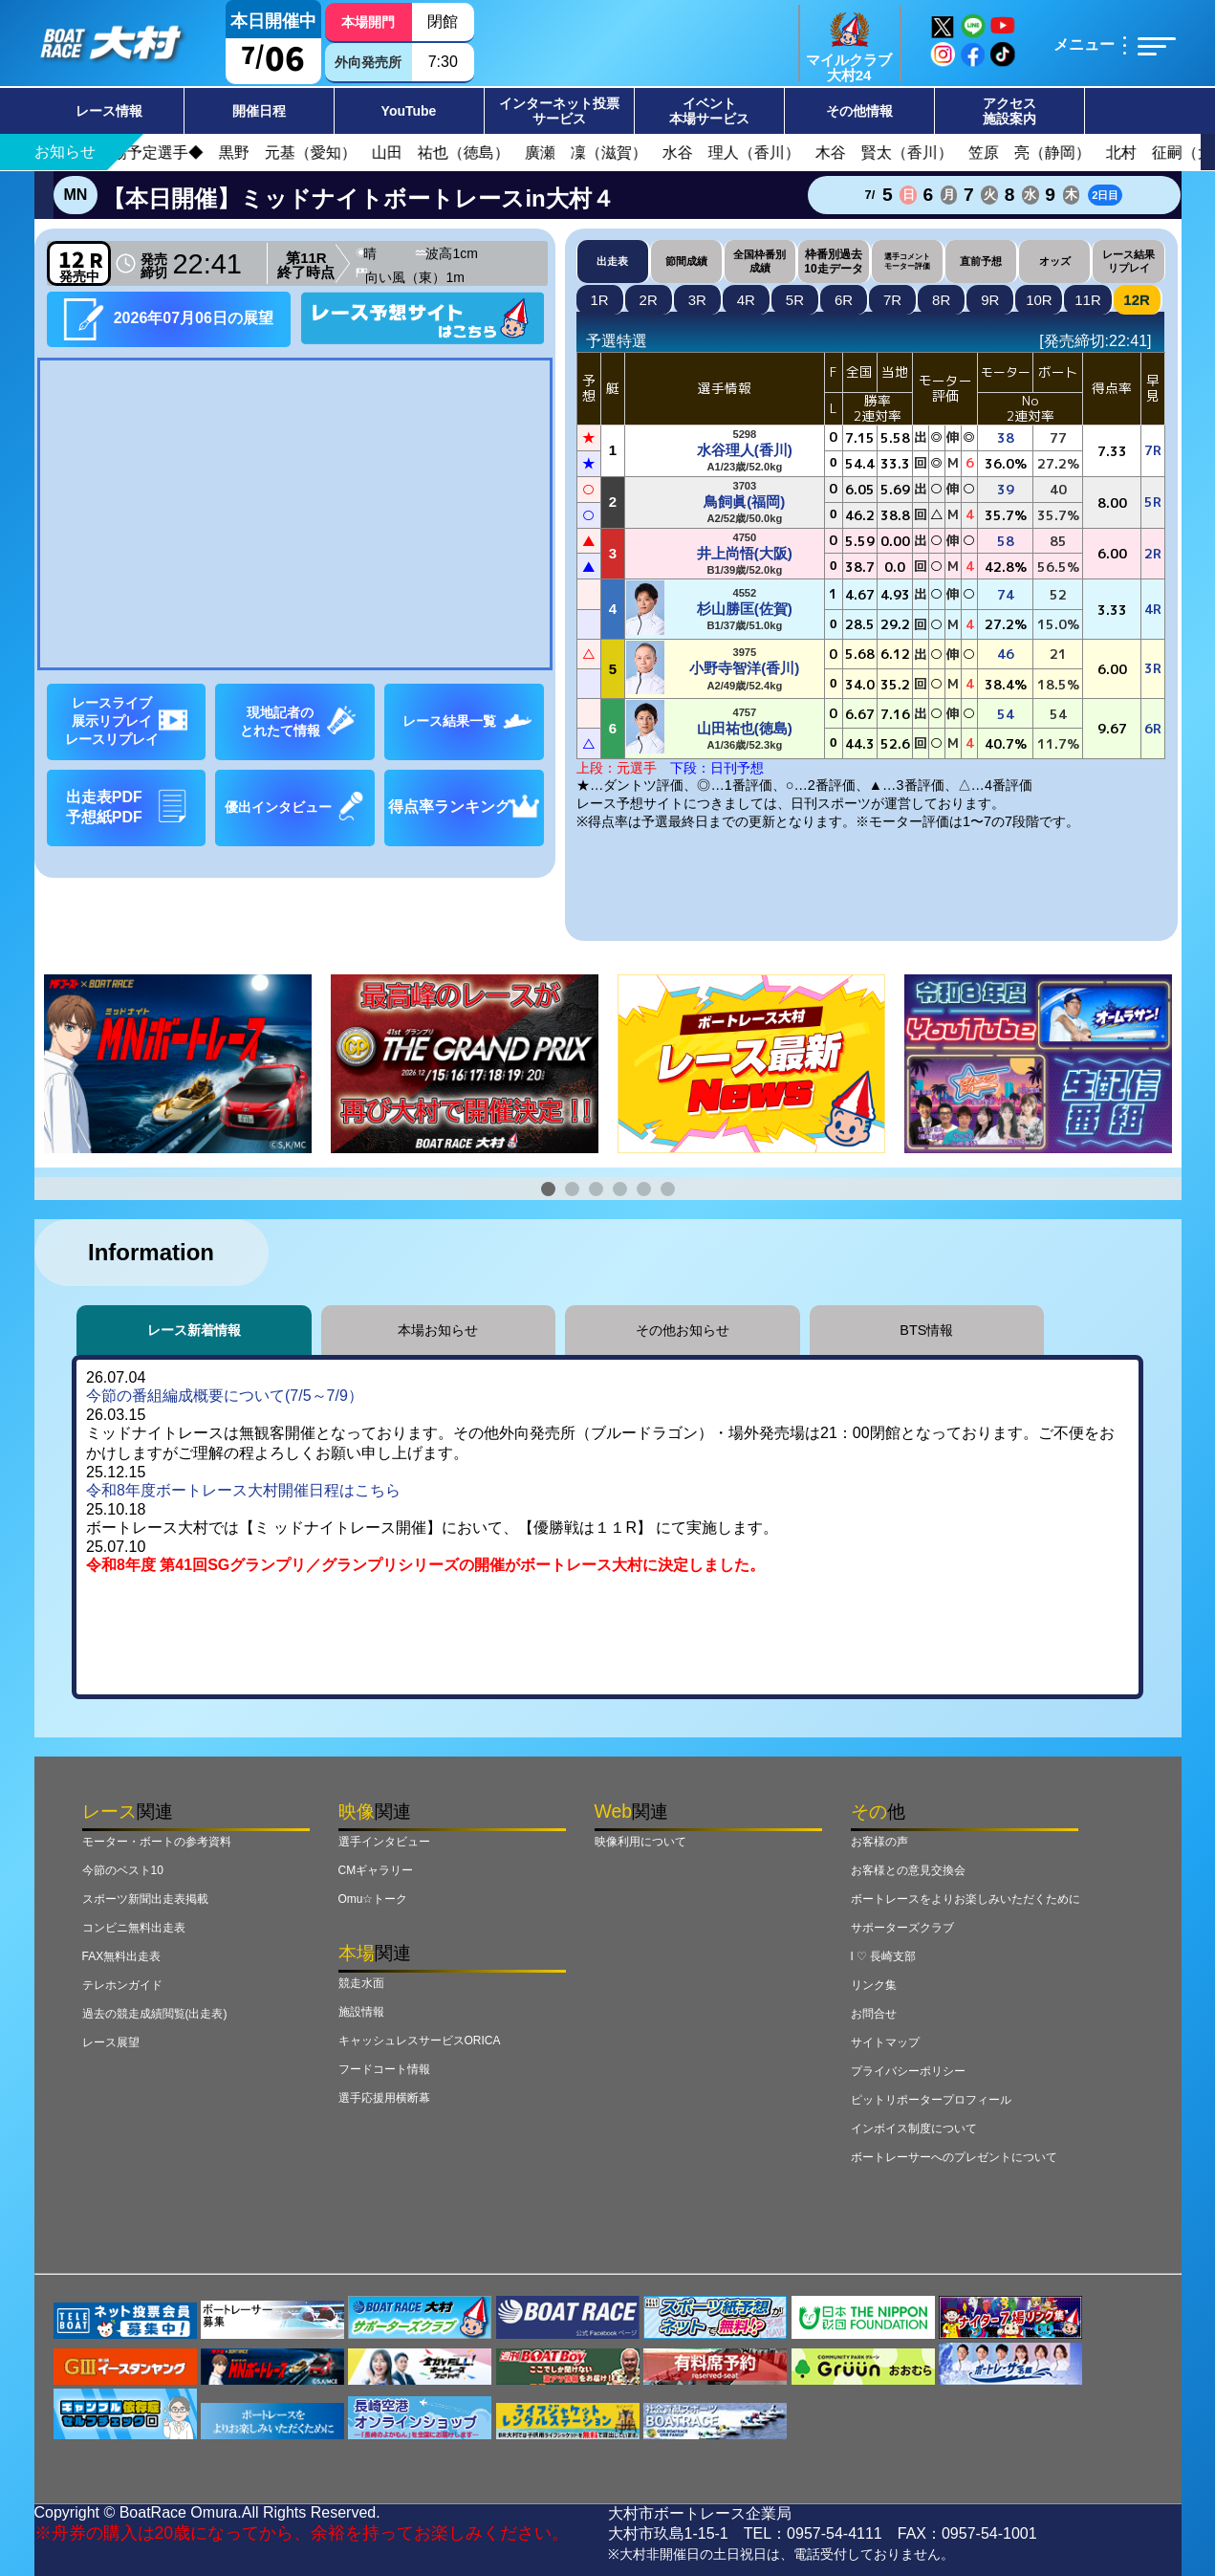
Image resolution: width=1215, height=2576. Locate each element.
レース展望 (111, 2042)
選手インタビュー (384, 1841)
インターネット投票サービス (559, 111)
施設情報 (361, 2012)
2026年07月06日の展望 (168, 318)
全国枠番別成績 (759, 261)
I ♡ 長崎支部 (884, 1956)
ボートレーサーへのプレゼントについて (954, 2157)
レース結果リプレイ (1128, 261)
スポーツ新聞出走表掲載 (145, 1899)
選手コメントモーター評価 (907, 261)
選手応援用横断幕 (384, 2098)
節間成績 (686, 261)
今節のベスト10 (122, 1870)
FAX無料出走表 (122, 1956)
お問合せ (874, 2013)
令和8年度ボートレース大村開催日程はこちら (243, 1490)
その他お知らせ (682, 1330)
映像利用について (640, 1841)
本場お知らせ (438, 1330)
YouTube (409, 111)
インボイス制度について (914, 2128)
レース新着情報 (194, 1330)
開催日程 (259, 111)
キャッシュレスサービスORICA (419, 2040)
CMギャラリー (376, 1870)
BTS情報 (926, 1330)
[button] (548, 1189)
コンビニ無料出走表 (133, 1927)
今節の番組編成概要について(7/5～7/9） (224, 1395)
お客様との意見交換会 (908, 1870)
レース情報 (109, 111)
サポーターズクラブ (902, 1927)
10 (1039, 300)
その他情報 (859, 111)
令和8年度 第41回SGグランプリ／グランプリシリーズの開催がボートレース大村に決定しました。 (425, 1565)
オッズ (1055, 261)
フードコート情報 (384, 2069)
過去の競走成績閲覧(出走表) (155, 2013)
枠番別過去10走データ (833, 261)
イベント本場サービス (709, 111)
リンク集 (874, 1985)
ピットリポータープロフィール (931, 2100)
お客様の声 (879, 1841)
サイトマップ (885, 2042)
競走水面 (361, 1983)
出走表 (612, 261)
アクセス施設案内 (1009, 111)
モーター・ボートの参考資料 (156, 1841)
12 (1136, 300)
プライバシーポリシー (908, 2071)
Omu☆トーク (373, 1899)
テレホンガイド (122, 1985)
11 (1087, 300)
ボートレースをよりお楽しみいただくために (965, 1899)
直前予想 (981, 261)
